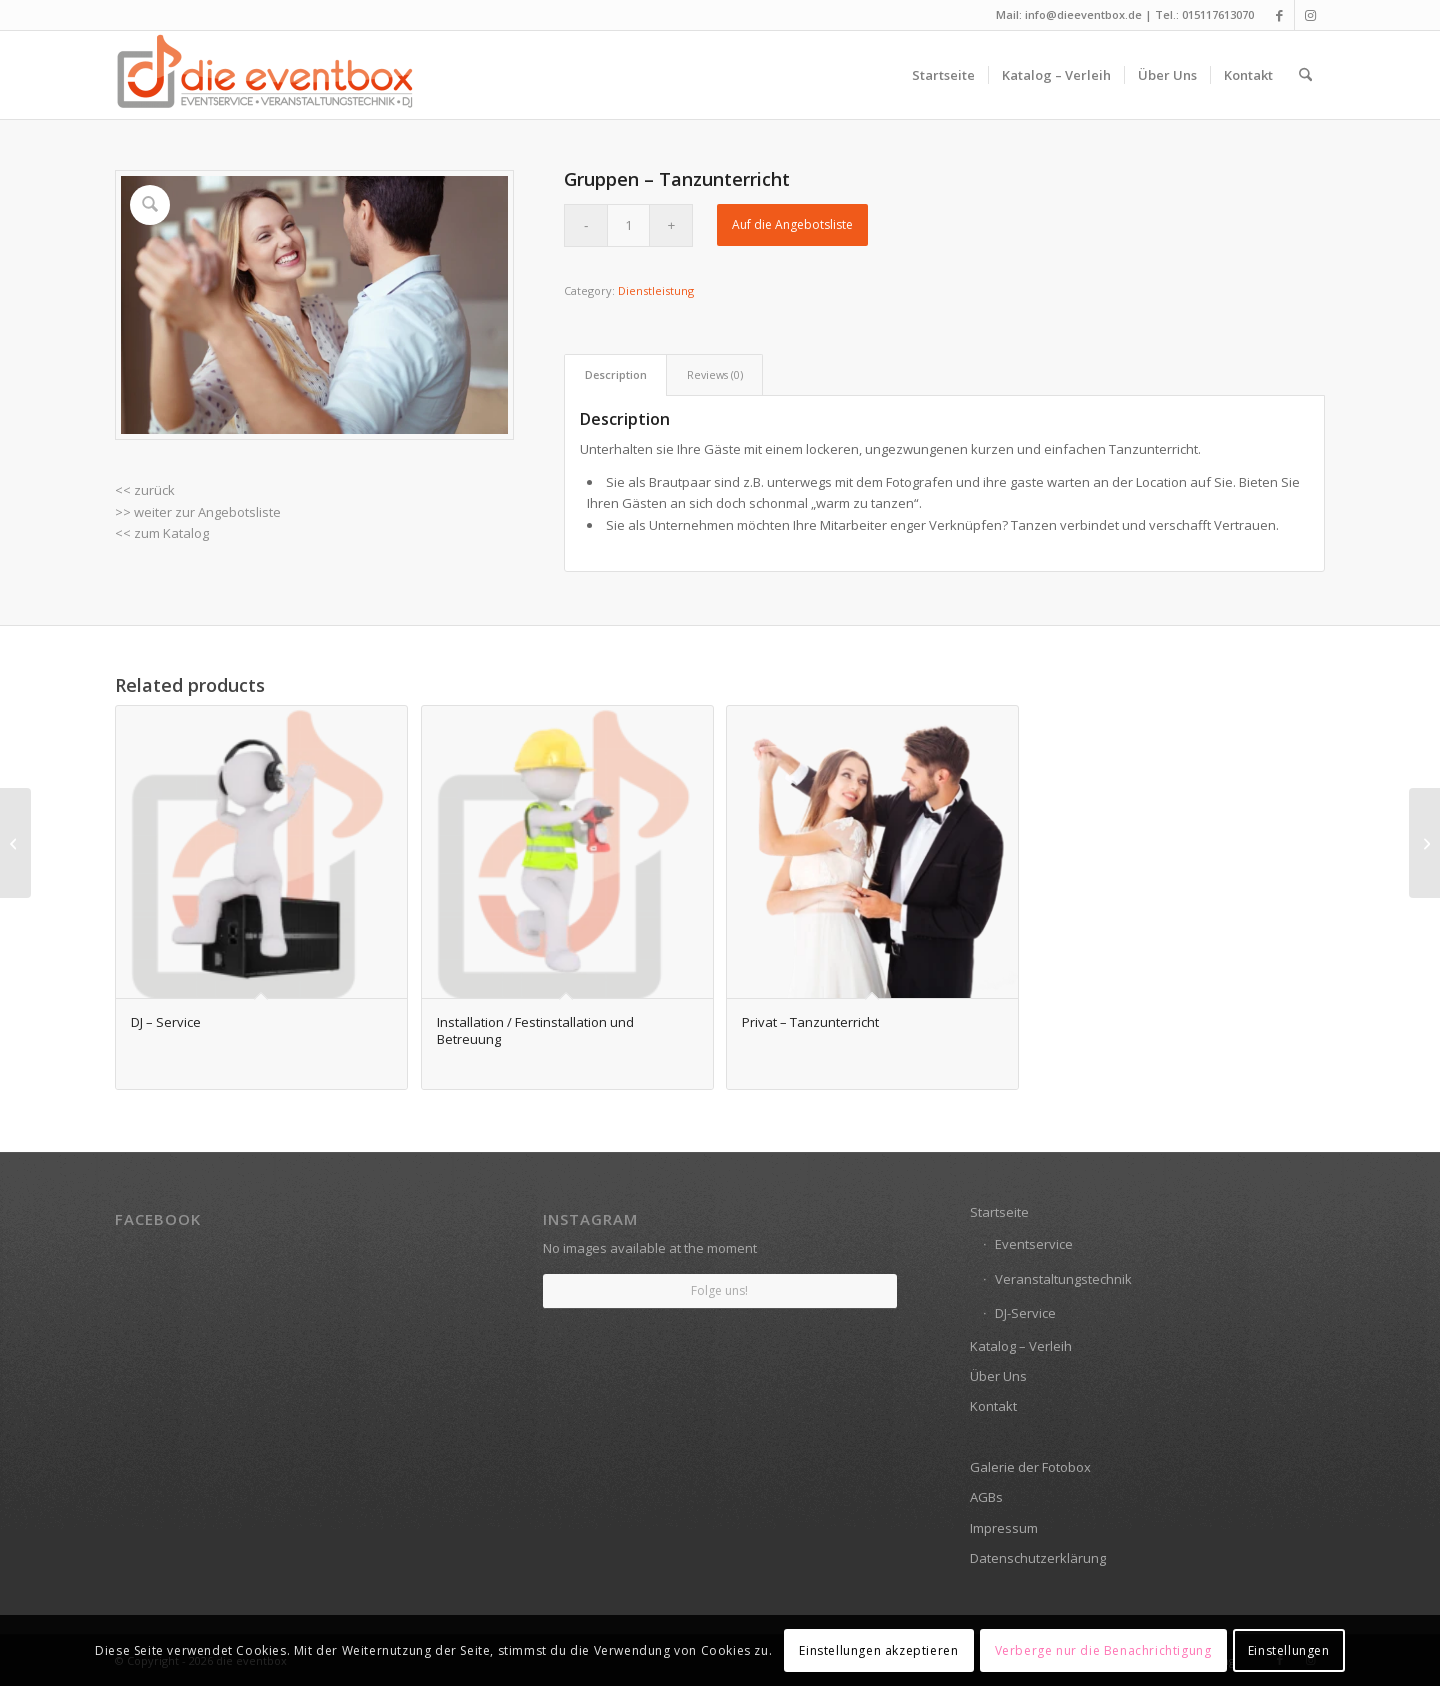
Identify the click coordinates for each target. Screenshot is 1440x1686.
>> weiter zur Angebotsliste (198, 512)
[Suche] (1305, 75)
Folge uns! (719, 1290)
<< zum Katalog (162, 533)
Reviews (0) (715, 374)
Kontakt (993, 1406)
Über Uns (998, 1376)
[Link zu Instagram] (1310, 15)
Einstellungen (1289, 1650)
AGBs (986, 1497)
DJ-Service (1025, 1313)
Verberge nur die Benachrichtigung (1103, 1650)
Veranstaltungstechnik (1063, 1279)
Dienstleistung (656, 290)
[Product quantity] (628, 225)
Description (616, 374)
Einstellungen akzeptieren (878, 1650)
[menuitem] (943, 75)
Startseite (999, 1212)
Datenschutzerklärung (1038, 1558)
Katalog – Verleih (1021, 1346)
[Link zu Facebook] (1279, 15)
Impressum (1004, 1528)
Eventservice (1034, 1244)
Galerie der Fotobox (1030, 1467)
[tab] (615, 374)
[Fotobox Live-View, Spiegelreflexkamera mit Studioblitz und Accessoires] (1424, 843)
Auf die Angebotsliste (792, 224)
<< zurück (145, 490)
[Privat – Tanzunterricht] (15, 843)
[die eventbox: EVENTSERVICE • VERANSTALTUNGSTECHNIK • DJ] (265, 75)
